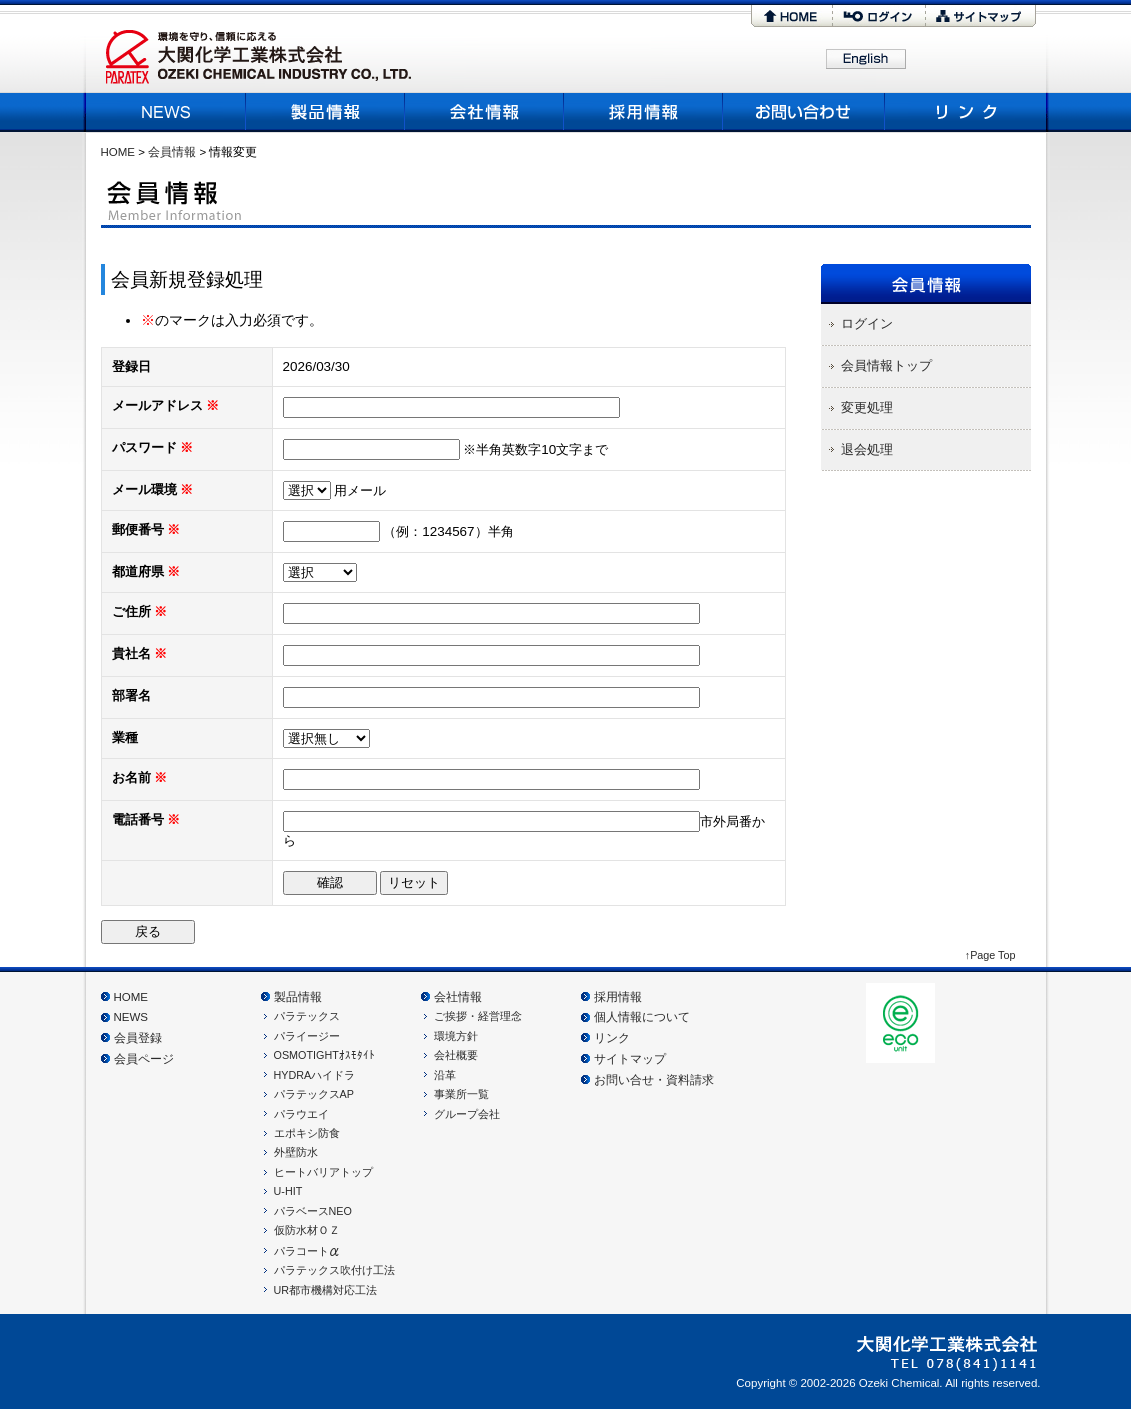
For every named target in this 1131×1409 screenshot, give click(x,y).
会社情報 (458, 997)
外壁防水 (296, 1152)
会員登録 (138, 1038)
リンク (963, 111)
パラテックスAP (314, 1094)
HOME (791, 16)
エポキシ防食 (307, 1133)
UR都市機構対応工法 (326, 1290)
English (866, 60)
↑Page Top (990, 955)
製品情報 (325, 111)
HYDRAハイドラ (315, 1075)
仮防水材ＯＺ (307, 1230)
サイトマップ (981, 16)
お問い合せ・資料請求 (654, 1080)
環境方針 (456, 1036)
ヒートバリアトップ (323, 1172)
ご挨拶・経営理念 (478, 1016)
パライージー (307, 1036)
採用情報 (643, 111)
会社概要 (484, 111)
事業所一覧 (461, 1094)
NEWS (168, 111)
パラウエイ (301, 1114)
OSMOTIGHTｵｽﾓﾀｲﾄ (324, 1055)
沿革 (445, 1075)
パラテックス (307, 1016)
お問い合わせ (804, 111)
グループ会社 (467, 1114)
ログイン (879, 16)
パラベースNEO (313, 1211)
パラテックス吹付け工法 (334, 1270)
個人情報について (642, 1017)
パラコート (307, 1251)
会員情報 (172, 152)
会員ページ (144, 1059)
